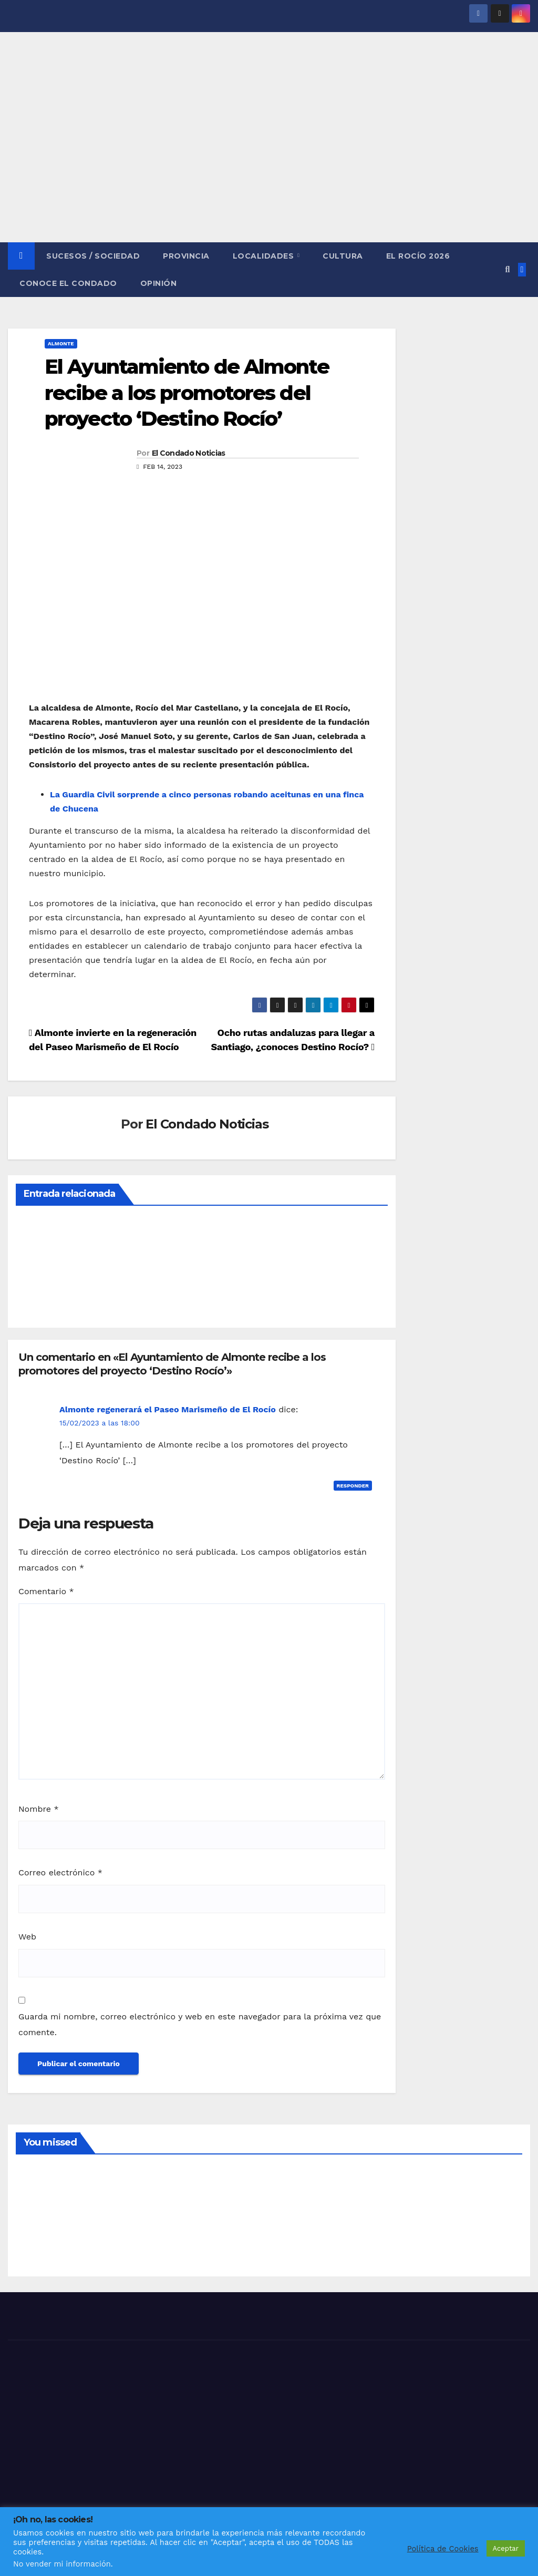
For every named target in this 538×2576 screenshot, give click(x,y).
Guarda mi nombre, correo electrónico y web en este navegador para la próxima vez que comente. (199, 2024)
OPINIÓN (158, 283)
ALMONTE (61, 343)
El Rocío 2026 (418, 256)
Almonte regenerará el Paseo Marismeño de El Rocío (167, 1409)
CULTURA (343, 256)
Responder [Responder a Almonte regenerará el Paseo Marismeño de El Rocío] (353, 1486)
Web (27, 1937)
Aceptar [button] (506, 2548)
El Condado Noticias (188, 453)
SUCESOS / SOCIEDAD (93, 256)
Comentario (46, 1591)
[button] (507, 269)
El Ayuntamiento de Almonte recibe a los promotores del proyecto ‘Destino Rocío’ (187, 392)
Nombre (38, 1809)
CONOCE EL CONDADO (68, 283)
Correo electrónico (60, 1872)
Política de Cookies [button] (443, 2548)
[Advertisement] (269, 163)
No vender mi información (62, 2564)
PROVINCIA (186, 256)
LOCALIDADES (264, 256)
